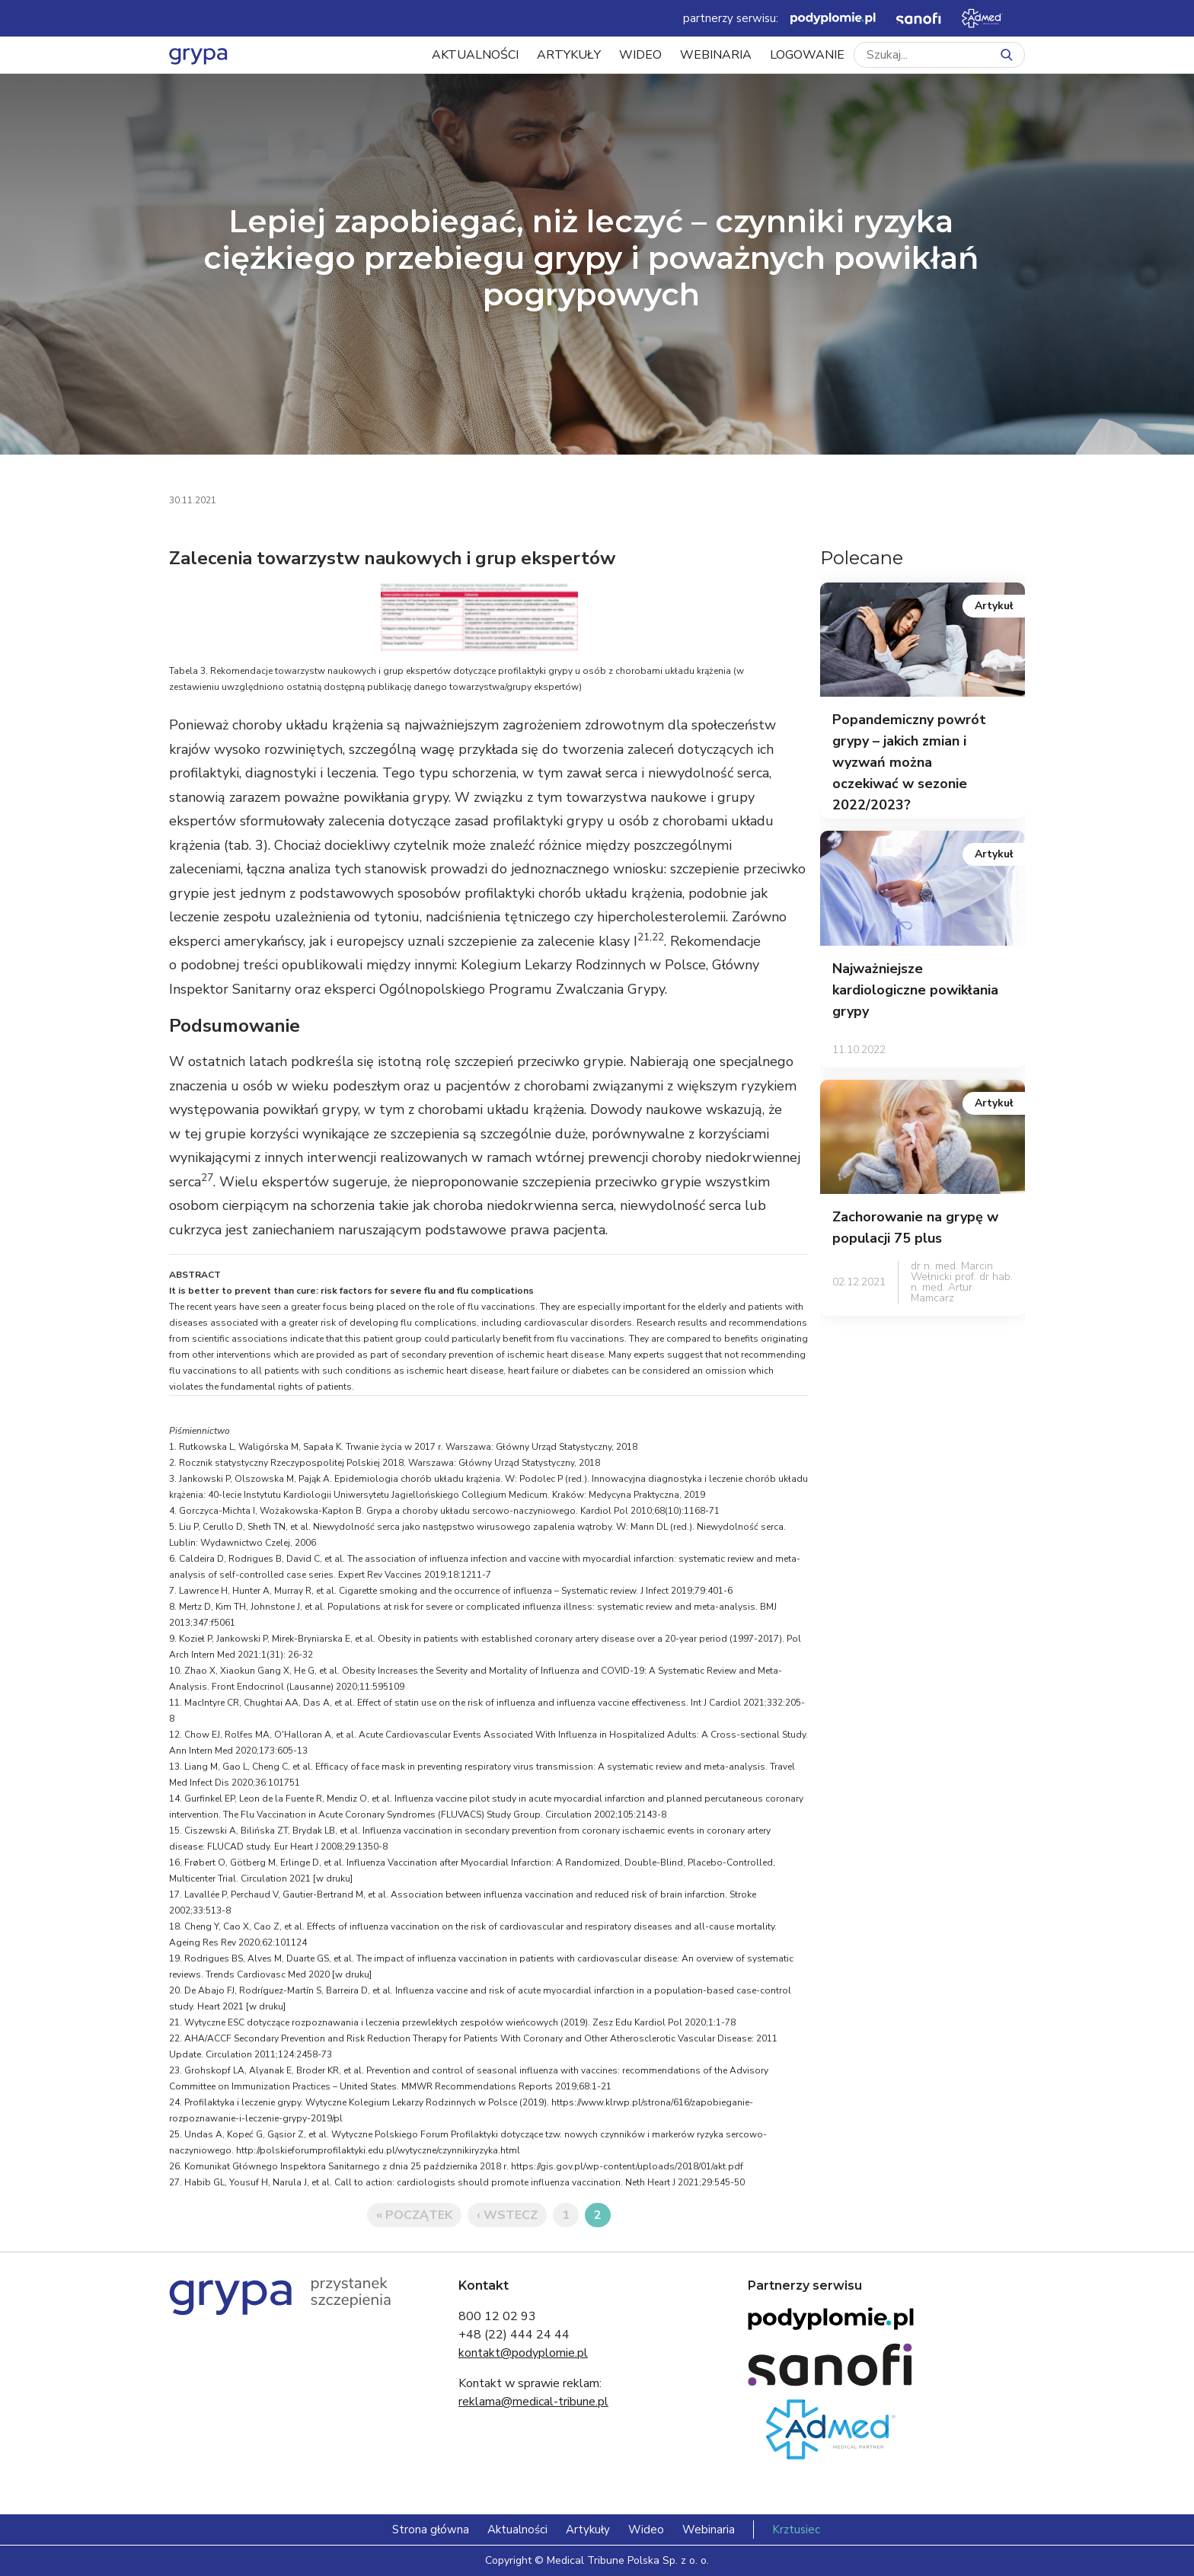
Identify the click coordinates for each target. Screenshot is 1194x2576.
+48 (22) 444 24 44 (514, 2334)
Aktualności (475, 54)
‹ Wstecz (507, 2215)
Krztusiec (796, 2529)
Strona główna (430, 2529)
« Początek (414, 2215)
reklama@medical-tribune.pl (533, 2401)
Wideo (640, 54)
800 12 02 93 (497, 2316)
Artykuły (569, 54)
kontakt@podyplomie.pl (523, 2353)
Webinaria (716, 54)
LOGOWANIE (807, 54)
